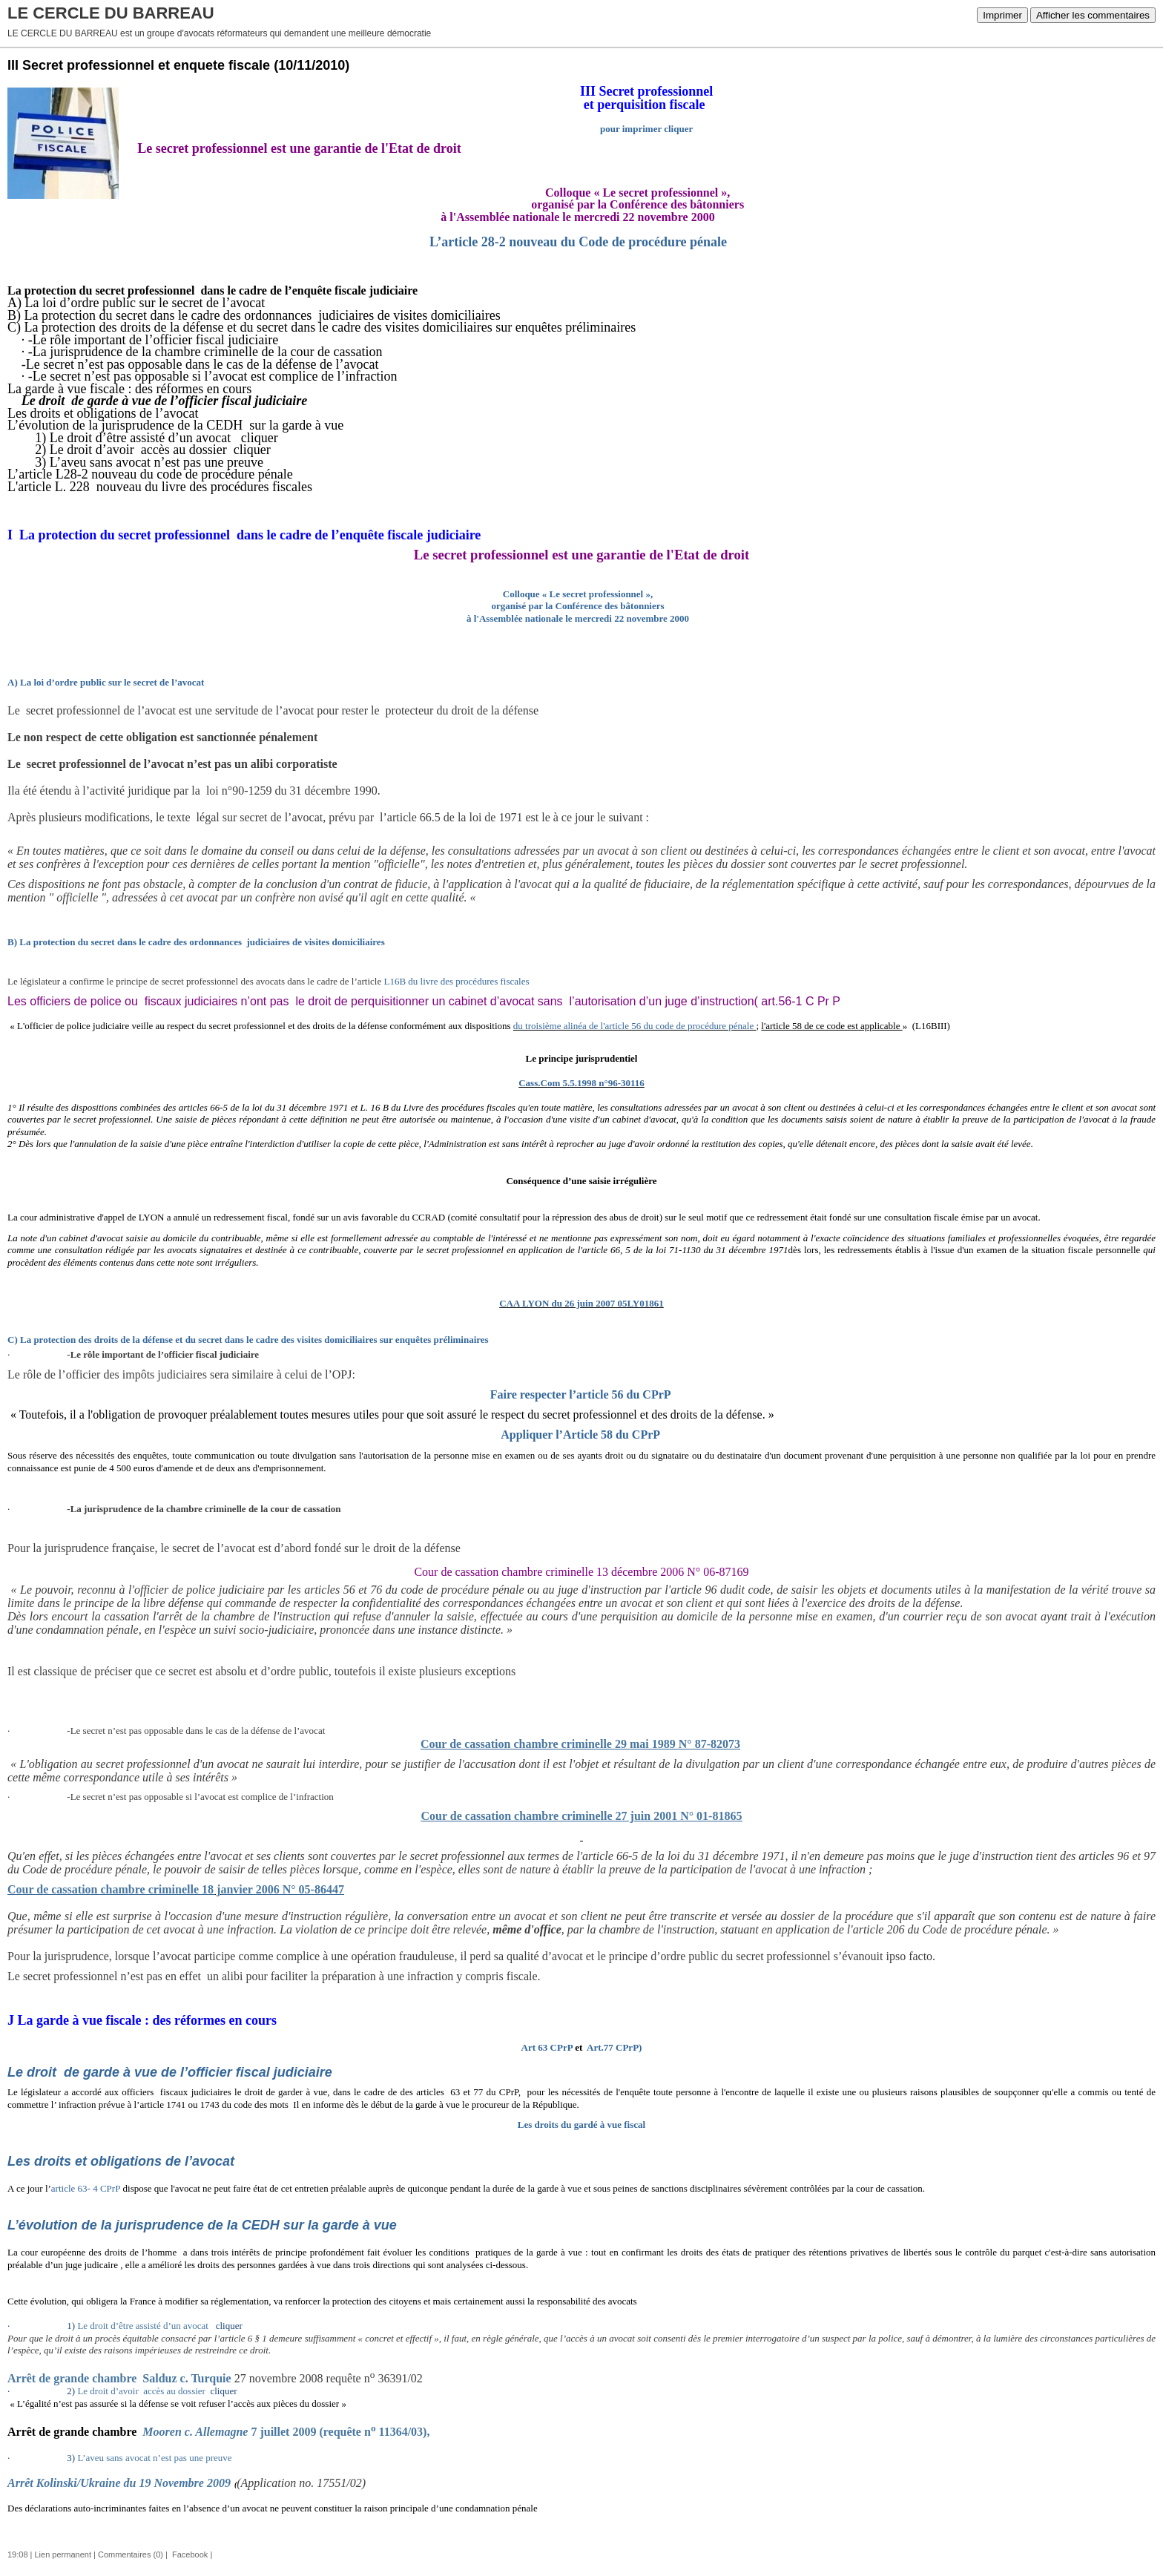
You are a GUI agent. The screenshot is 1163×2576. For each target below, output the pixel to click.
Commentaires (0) (130, 2554)
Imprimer (1002, 15)
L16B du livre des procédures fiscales (457, 981)
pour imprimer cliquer (646, 128)
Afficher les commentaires (1093, 15)
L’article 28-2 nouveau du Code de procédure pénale (578, 241)
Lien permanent (63, 2554)
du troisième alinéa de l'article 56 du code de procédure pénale (635, 1025)
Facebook (189, 2554)
